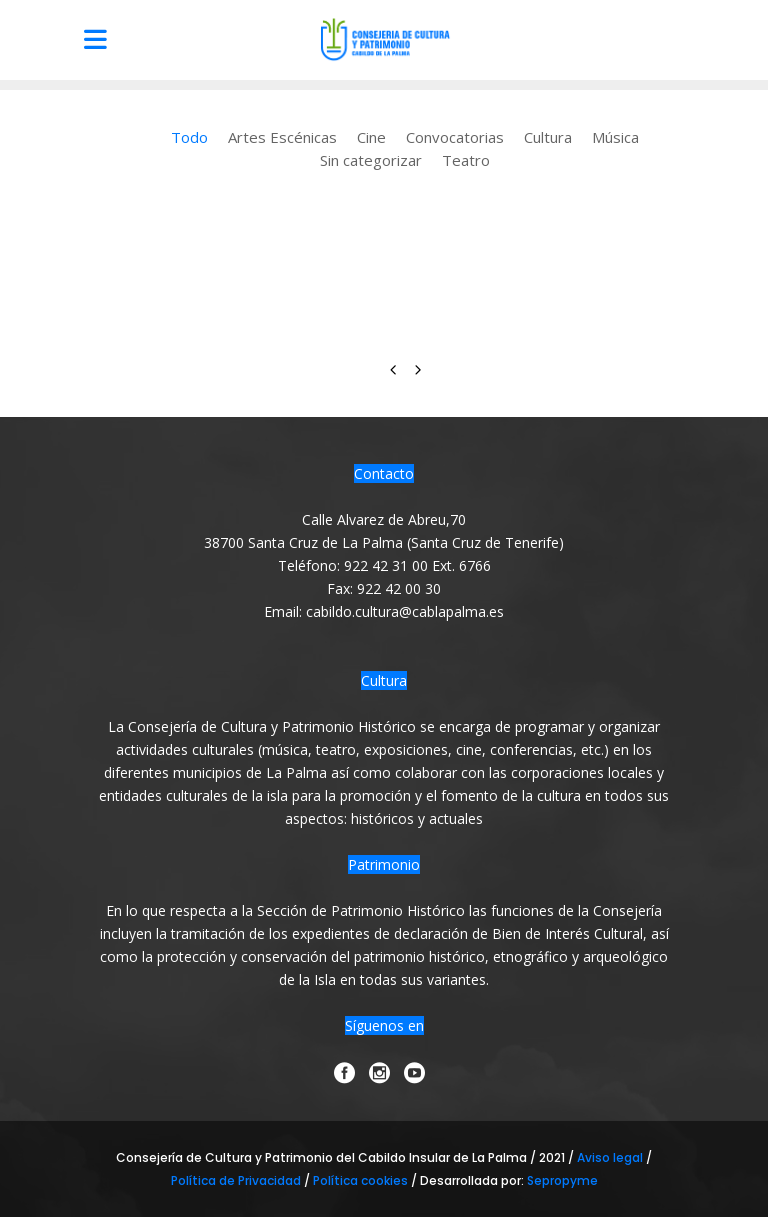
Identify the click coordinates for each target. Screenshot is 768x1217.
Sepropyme (562, 1180)
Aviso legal (611, 1157)
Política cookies (360, 1180)
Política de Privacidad (237, 1180)
